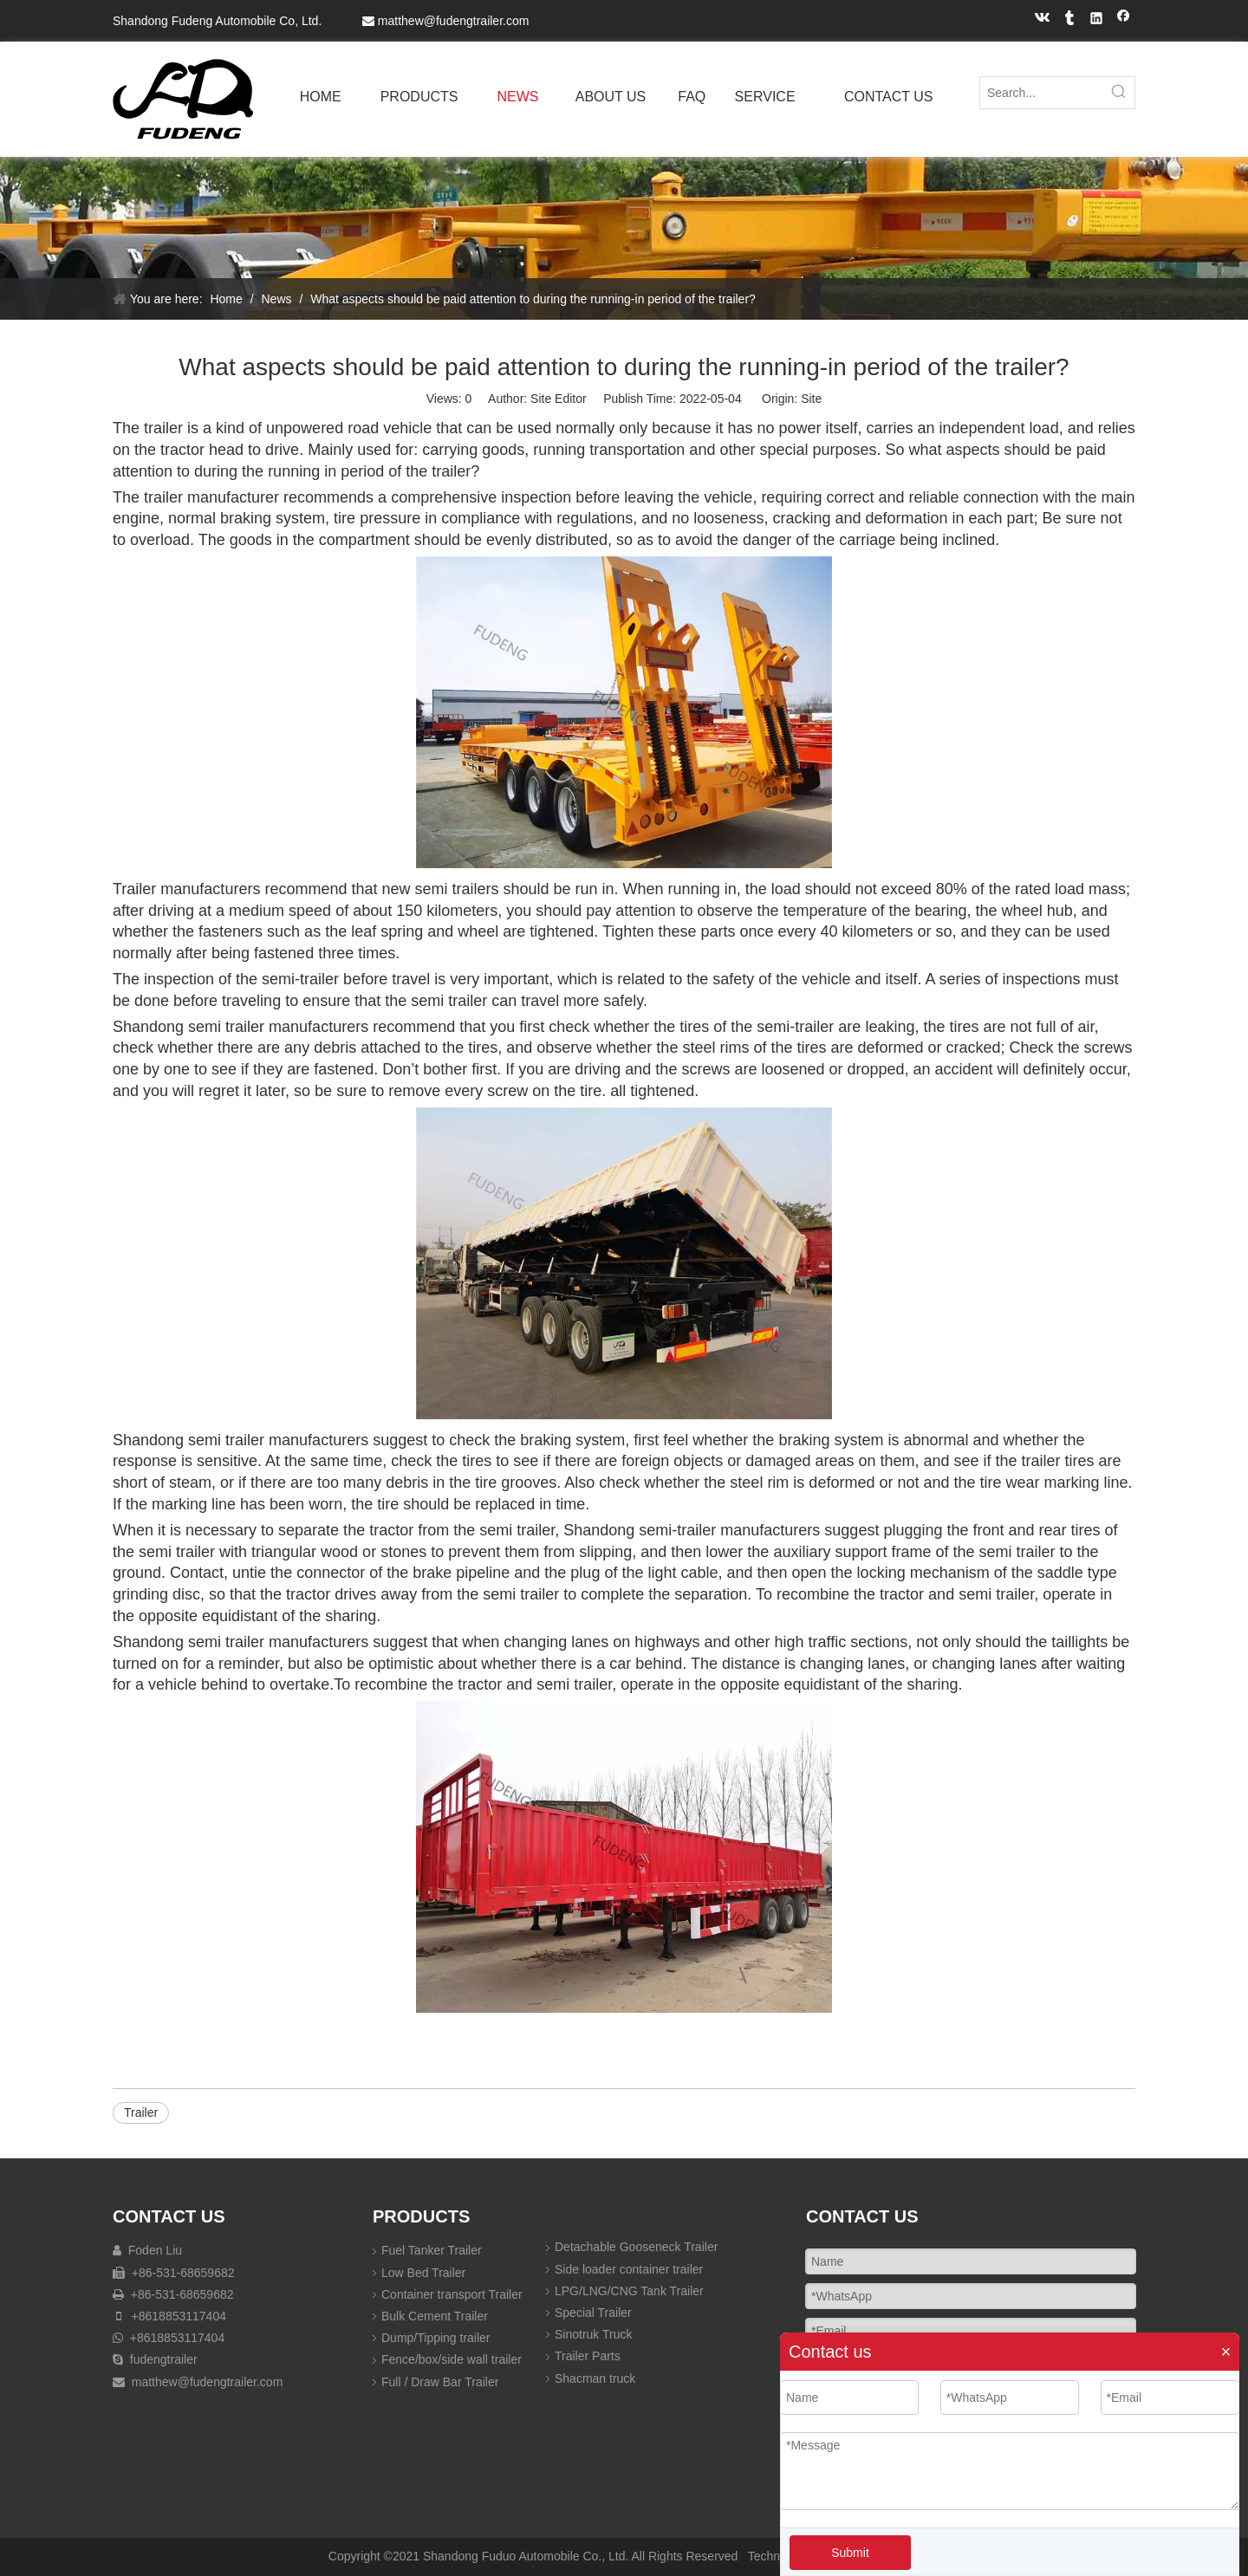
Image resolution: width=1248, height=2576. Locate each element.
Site (811, 399)
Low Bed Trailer (423, 2273)
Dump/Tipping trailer (436, 2338)
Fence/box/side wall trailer (451, 2359)
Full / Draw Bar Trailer (439, 2382)
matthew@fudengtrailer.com (454, 21)
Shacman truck (595, 2378)
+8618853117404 (177, 2316)
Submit (850, 2553)
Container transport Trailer (452, 2294)
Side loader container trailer (629, 2269)
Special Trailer (593, 2313)
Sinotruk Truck (593, 2334)
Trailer (141, 2112)
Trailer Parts (588, 2356)
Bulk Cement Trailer (434, 2316)
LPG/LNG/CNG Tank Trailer (629, 2291)
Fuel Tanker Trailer (431, 2250)
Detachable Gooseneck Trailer (636, 2247)
